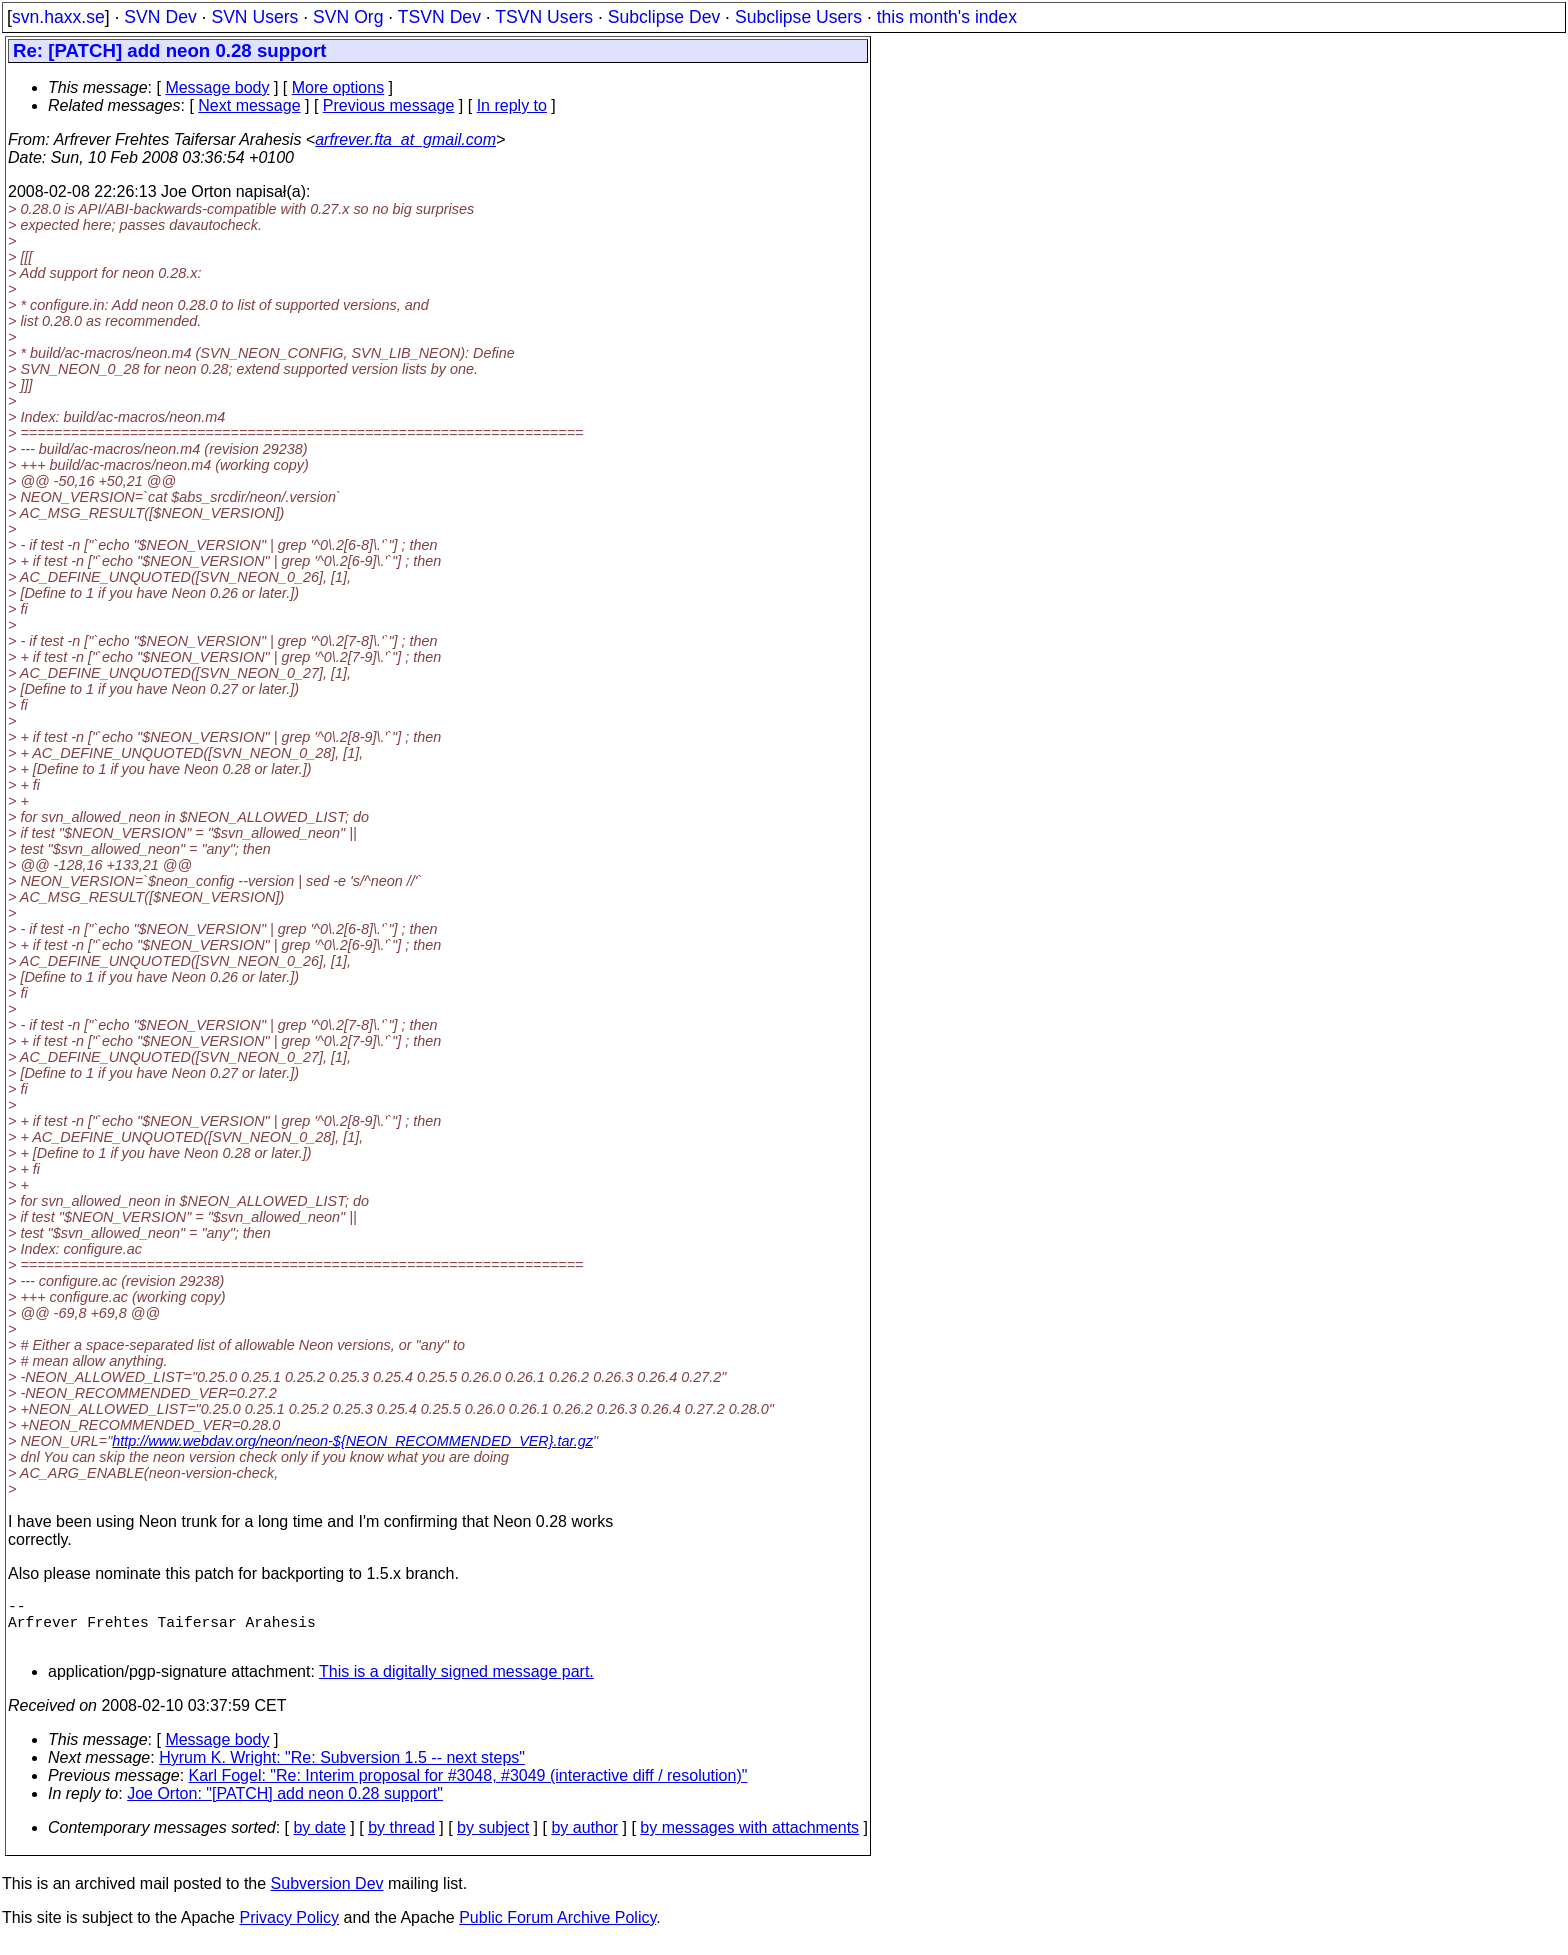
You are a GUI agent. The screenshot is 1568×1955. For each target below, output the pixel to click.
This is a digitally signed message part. (456, 1683)
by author (584, 1839)
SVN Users (254, 17)
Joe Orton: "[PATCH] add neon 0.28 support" (285, 1805)
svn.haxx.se (58, 17)
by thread (401, 1839)
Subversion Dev (327, 1895)
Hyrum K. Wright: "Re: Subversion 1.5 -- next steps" (342, 1769)
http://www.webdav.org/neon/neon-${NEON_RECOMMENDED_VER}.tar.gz (352, 1441)
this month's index (947, 17)
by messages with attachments (749, 1839)
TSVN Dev (439, 17)
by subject (493, 1839)
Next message (249, 105)
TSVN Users (544, 17)
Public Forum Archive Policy (557, 1929)
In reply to (512, 105)
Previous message (389, 105)
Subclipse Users (798, 17)
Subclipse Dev (664, 17)
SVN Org (348, 17)
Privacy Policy (289, 1929)
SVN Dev (160, 17)
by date (319, 1839)
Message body (217, 87)
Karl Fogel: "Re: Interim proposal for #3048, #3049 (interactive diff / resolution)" (468, 1787)
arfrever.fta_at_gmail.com (405, 139)
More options (338, 87)
